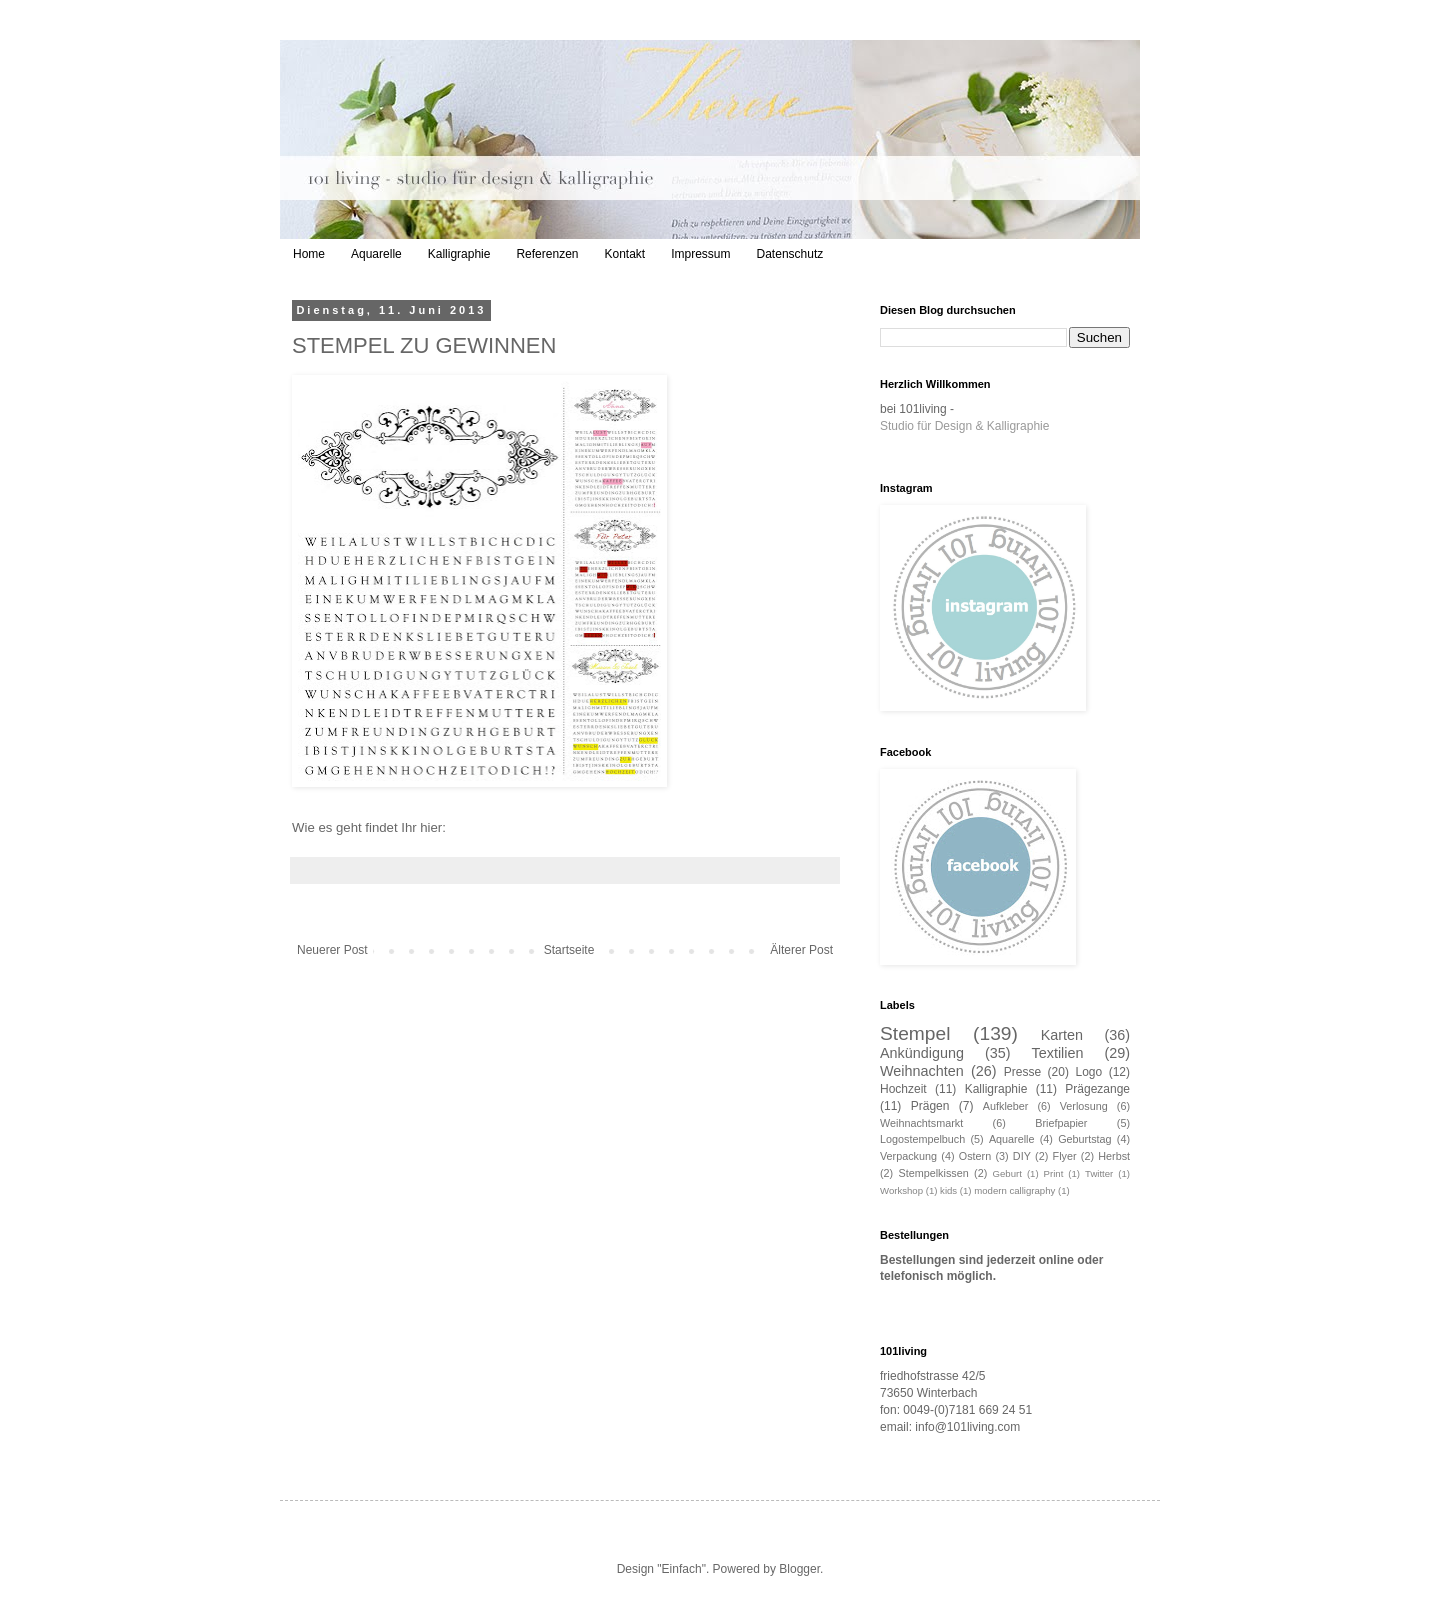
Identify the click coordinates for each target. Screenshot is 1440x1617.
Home (309, 254)
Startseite (569, 950)
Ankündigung (922, 1053)
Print (1054, 1173)
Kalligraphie (459, 254)
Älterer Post (801, 950)
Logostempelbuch (922, 1139)
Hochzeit (903, 1089)
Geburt (1007, 1173)
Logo (1088, 1072)
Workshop (901, 1190)
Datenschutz (790, 254)
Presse (1022, 1072)
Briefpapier (1061, 1123)
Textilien (1058, 1053)
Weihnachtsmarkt (921, 1123)
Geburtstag (1084, 1139)
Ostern (975, 1156)
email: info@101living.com (950, 1427)
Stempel (915, 1033)
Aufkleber (1006, 1106)
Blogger (799, 1569)
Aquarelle (376, 254)
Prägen (930, 1106)
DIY (1022, 1156)
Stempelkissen (934, 1173)
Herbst (1114, 1156)
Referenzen (547, 254)
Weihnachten (922, 1071)
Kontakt (624, 254)
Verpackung (908, 1156)
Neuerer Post (332, 950)
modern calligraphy (1014, 1190)
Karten (1062, 1035)
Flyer (1065, 1156)
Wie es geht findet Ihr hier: (371, 827)
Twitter (1099, 1173)
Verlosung (1084, 1106)
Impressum (700, 254)
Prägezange (1097, 1089)
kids (948, 1190)
